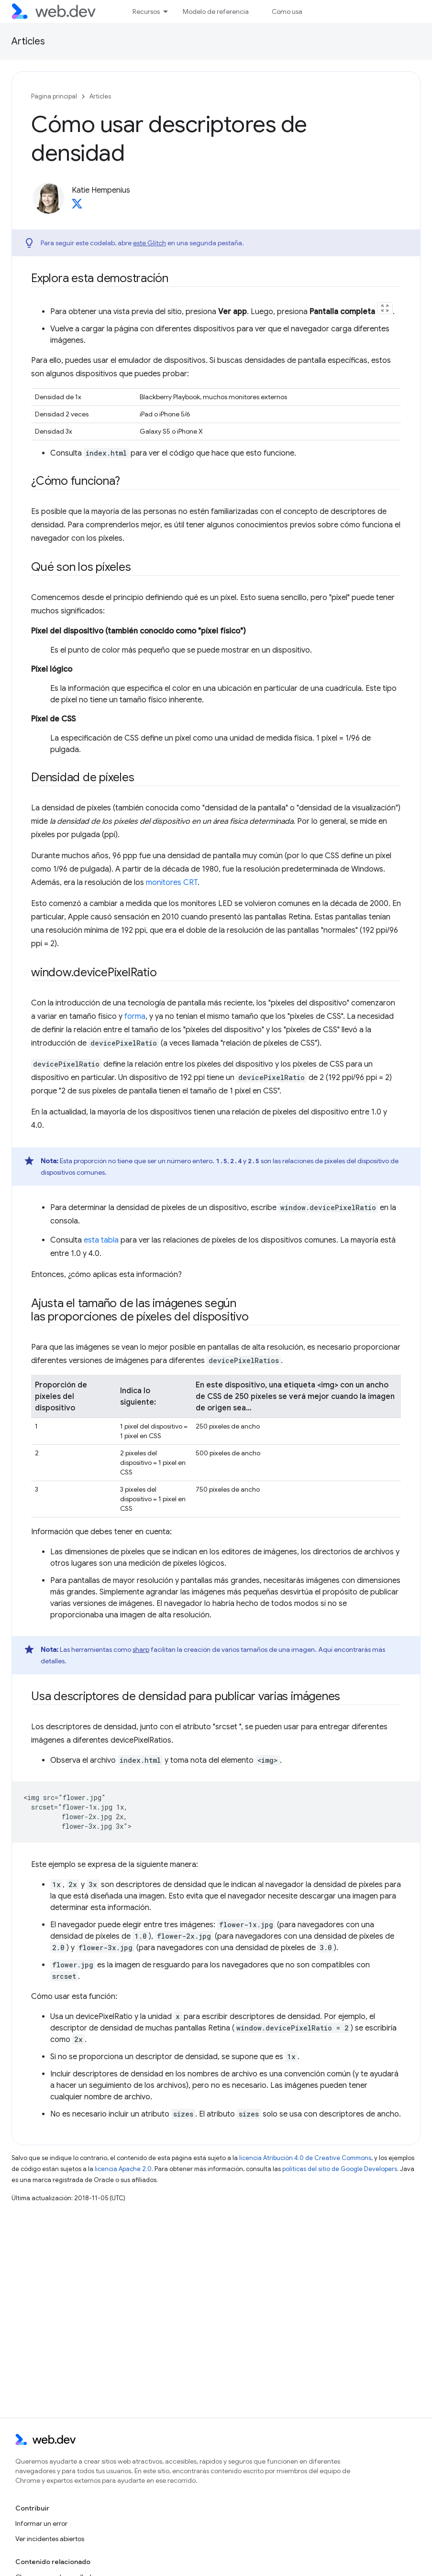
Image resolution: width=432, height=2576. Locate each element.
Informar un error (41, 2523)
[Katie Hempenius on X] (77, 206)
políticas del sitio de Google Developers (339, 2169)
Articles (28, 41)
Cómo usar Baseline (301, 11)
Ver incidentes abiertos (49, 2538)
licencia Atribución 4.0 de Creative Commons (305, 2158)
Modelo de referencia (216, 11)
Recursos (146, 11)
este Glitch (149, 243)
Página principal (54, 96)
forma (134, 1016)
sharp (141, 1649)
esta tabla (101, 1240)
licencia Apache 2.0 (123, 2169)
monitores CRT (172, 882)
